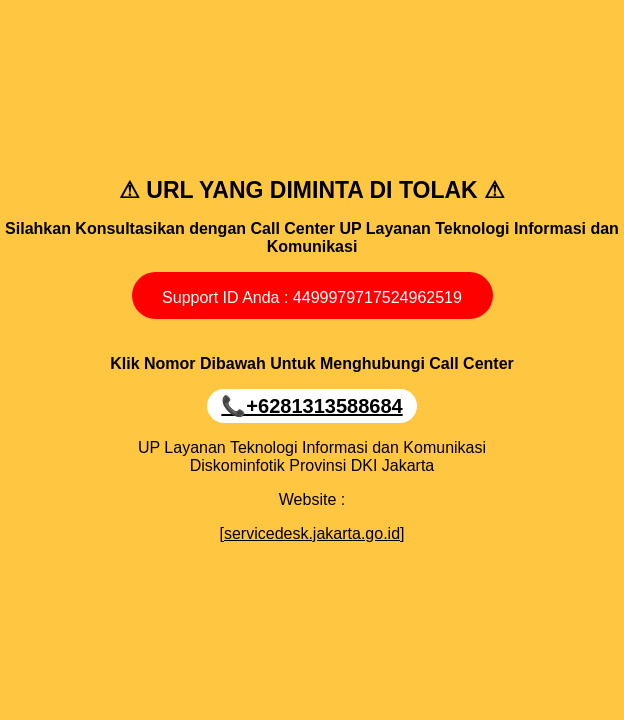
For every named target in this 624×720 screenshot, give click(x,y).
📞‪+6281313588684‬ (311, 406)
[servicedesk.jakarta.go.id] (312, 533)
